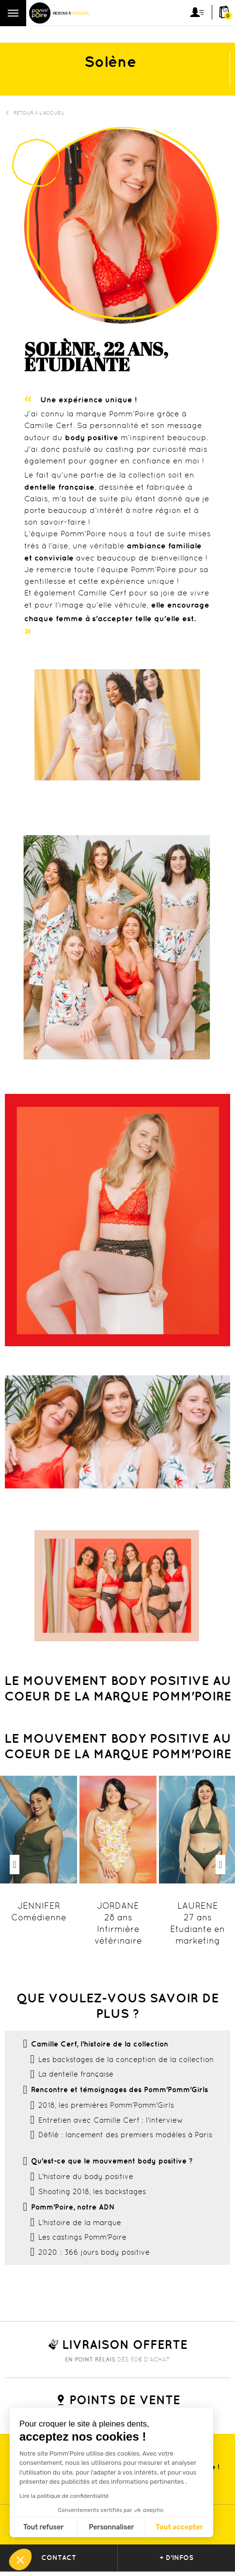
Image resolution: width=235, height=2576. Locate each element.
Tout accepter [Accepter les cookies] (179, 2527)
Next (220, 1864)
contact (58, 2557)
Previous (14, 1864)
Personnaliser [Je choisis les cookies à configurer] (111, 2527)
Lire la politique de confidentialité (64, 2496)
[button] (20, 2559)
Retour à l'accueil (35, 113)
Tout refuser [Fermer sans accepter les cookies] (43, 2527)
